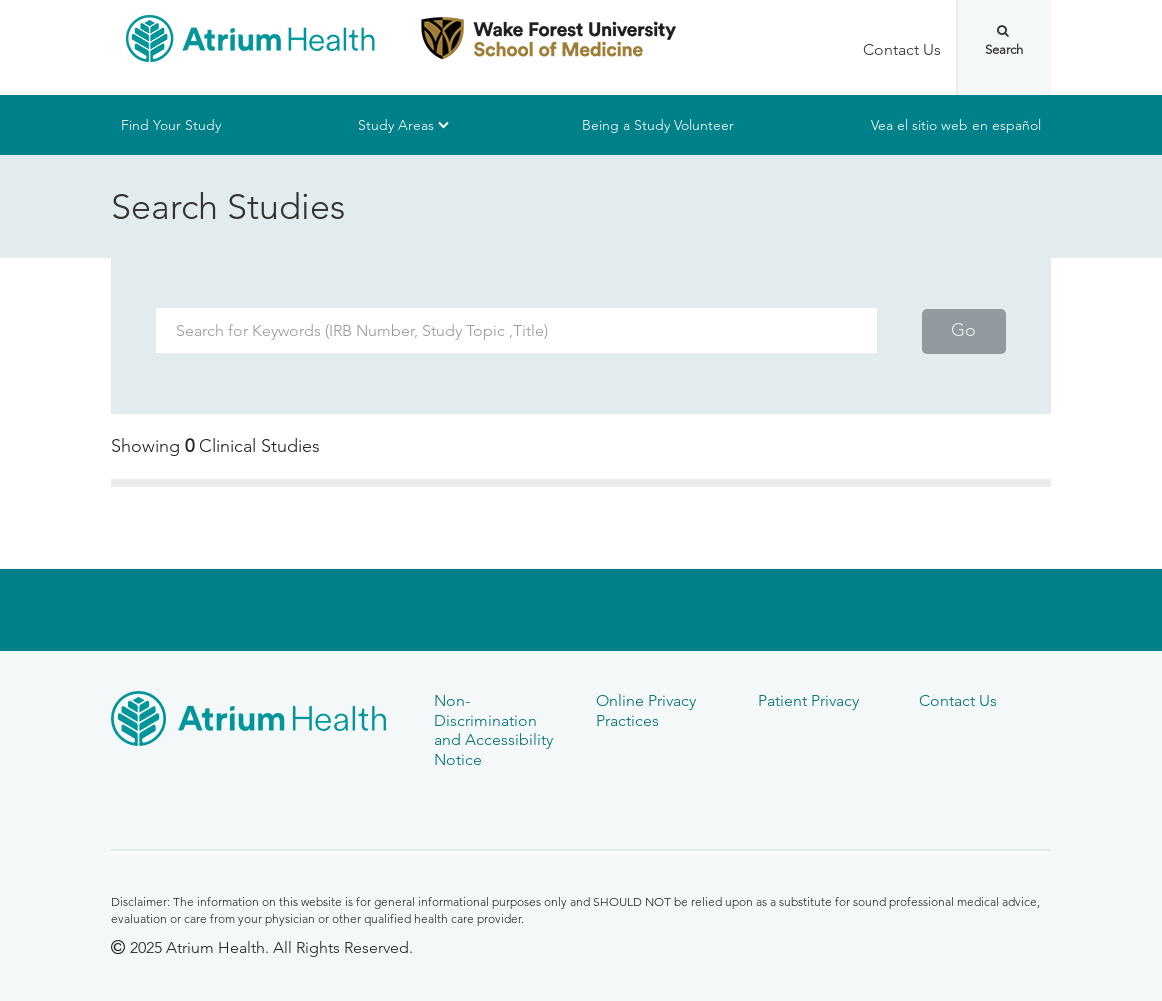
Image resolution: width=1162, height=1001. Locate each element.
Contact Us (902, 49)
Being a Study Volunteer (658, 125)
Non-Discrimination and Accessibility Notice (493, 729)
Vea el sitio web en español (956, 125)
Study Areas (396, 125)
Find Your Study (171, 125)
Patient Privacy (808, 700)
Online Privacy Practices (646, 710)
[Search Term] (516, 330)
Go (963, 330)
